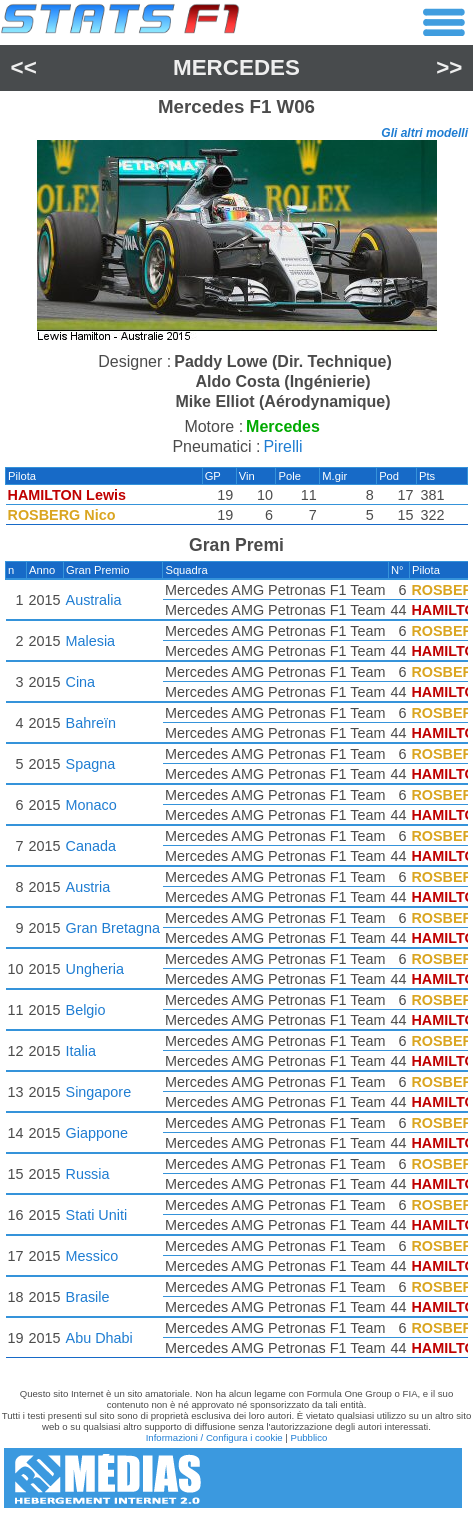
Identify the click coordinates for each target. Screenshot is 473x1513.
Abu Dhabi (99, 1338)
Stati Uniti (97, 1215)
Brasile (88, 1297)
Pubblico (309, 1437)
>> (449, 67)
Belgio (86, 1010)
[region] (236, 243)
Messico (92, 1256)
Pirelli (282, 446)
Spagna (91, 764)
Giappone (97, 1133)
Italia (81, 1051)
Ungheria (95, 969)
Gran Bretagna (113, 928)
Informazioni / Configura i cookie (214, 1437)
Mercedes (236, 67)
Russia (88, 1174)
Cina (81, 682)
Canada (91, 846)
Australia (94, 600)
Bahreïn (91, 723)
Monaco (91, 805)
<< (24, 67)
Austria (88, 887)
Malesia (91, 641)
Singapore (99, 1092)
